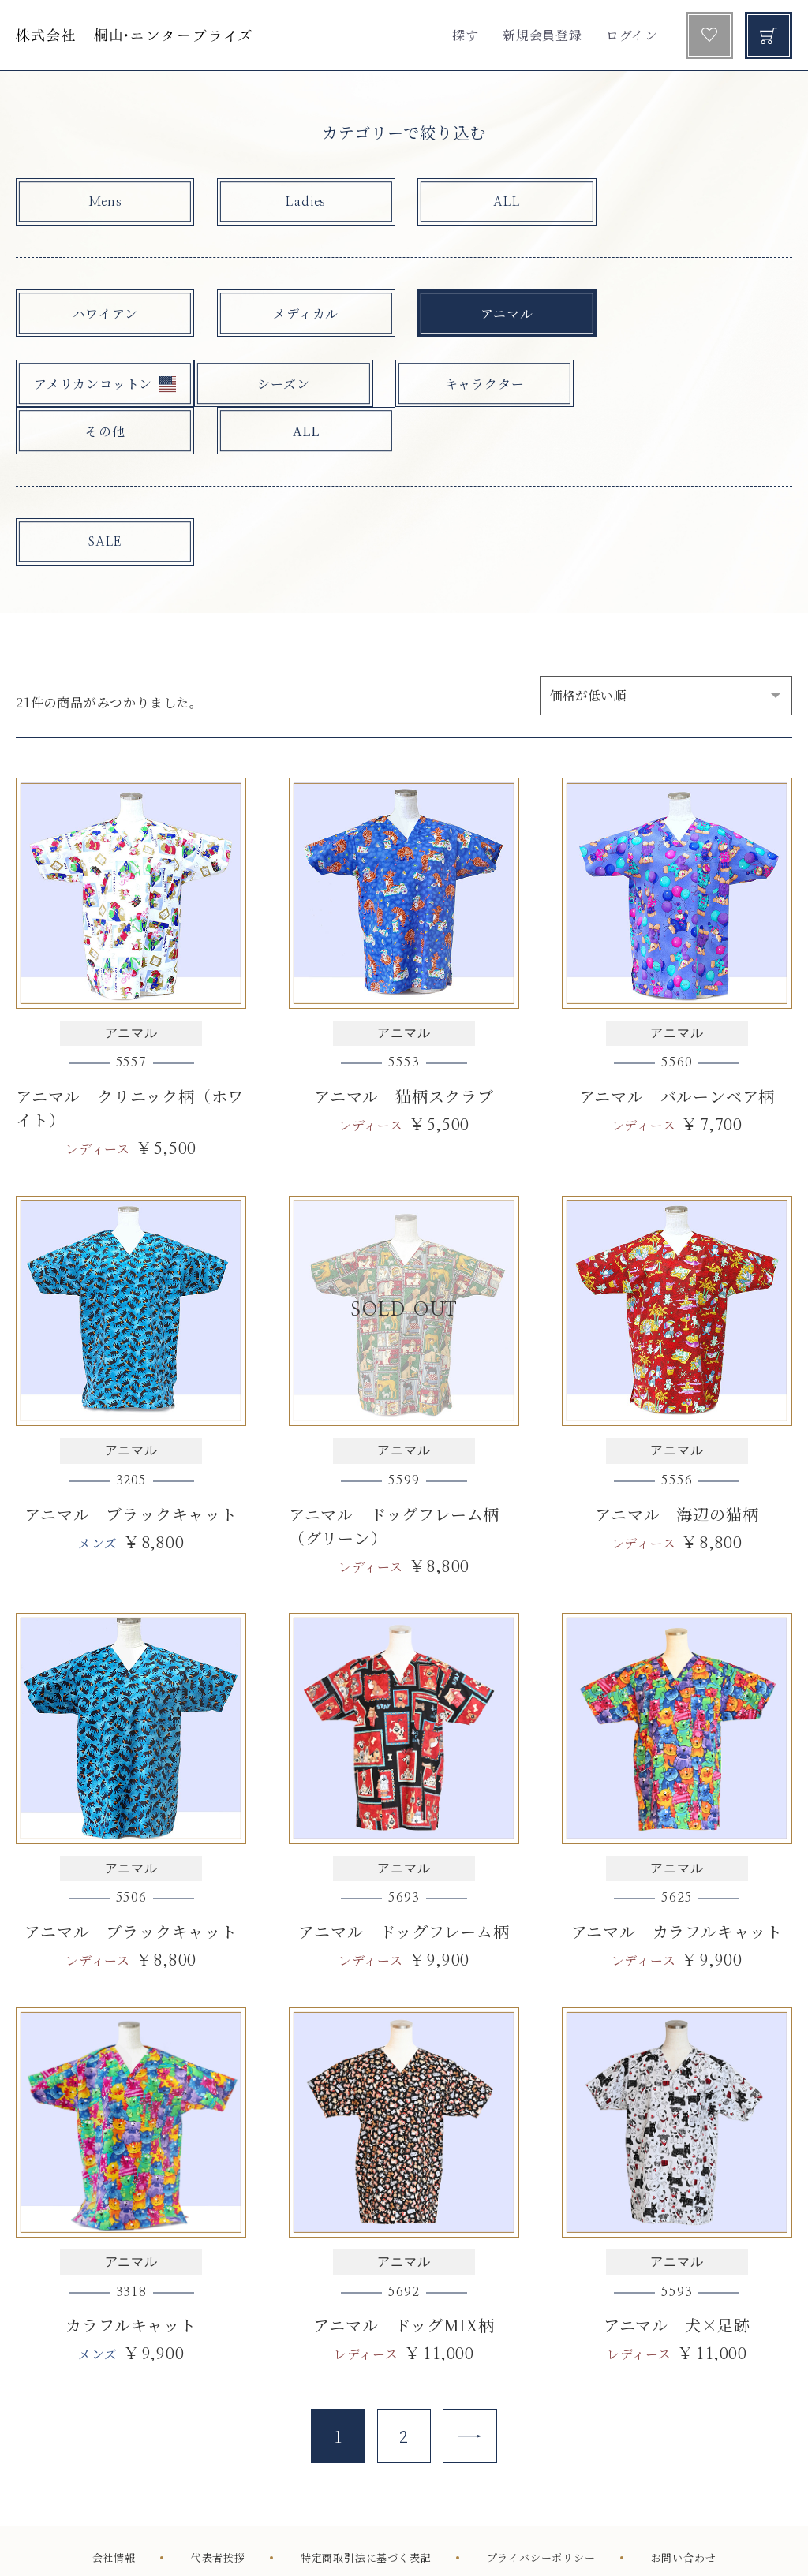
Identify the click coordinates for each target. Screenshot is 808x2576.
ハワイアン (101, 313)
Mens (101, 202)
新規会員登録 (542, 35)
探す (465, 35)
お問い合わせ (683, 2514)
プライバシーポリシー (541, 2514)
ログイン (632, 35)
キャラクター (295, 384)
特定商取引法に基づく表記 (366, 2514)
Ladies (295, 202)
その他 (489, 384)
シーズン (101, 384)
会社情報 (114, 2514)
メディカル (295, 313)
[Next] (471, 2392)
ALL (489, 202)
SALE (101, 496)
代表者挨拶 (218, 2514)
